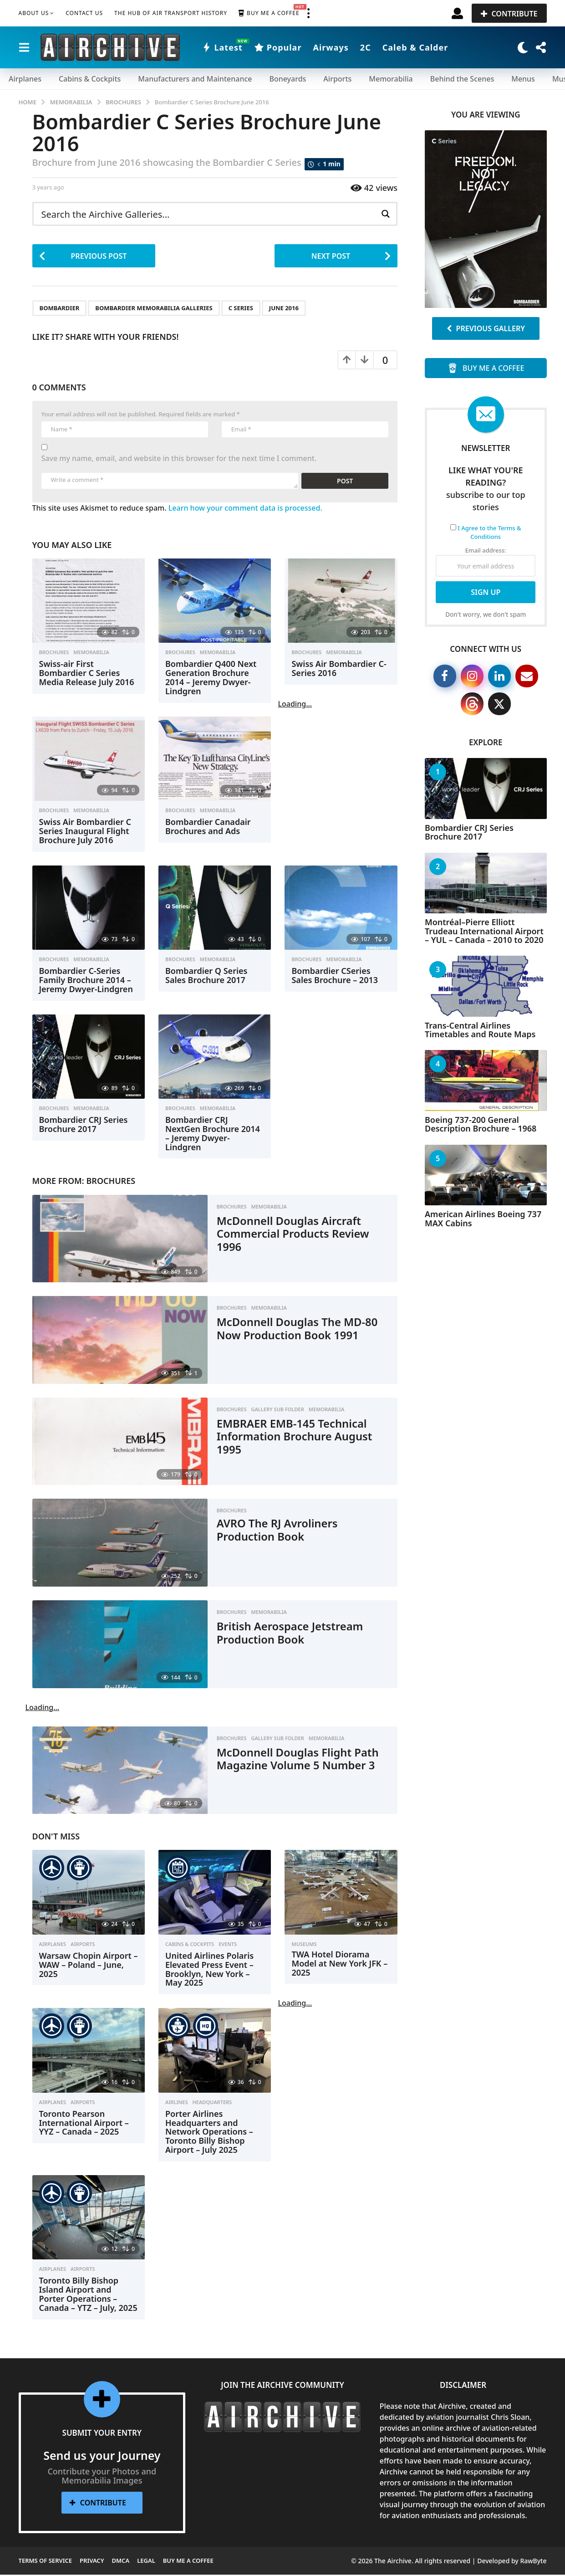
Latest (222, 47)
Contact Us (84, 13)
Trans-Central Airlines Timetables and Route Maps (480, 1030)
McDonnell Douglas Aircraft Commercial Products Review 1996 (300, 1235)
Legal (146, 2562)
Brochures (54, 653)
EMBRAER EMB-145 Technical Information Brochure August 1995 (302, 1437)
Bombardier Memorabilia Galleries (153, 309)
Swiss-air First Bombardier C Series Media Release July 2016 (86, 674)
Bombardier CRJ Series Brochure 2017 (83, 1126)
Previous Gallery (486, 328)
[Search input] (207, 213)
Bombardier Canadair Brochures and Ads (208, 828)
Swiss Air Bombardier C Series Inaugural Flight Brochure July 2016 (85, 832)
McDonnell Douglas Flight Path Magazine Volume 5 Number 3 (290, 1766)
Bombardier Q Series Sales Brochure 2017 (206, 977)
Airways (330, 47)
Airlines (176, 2103)
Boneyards (287, 79)
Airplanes (25, 79)
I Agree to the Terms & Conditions (489, 532)
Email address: (485, 561)
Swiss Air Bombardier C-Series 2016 (338, 670)
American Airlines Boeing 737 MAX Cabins (483, 1218)
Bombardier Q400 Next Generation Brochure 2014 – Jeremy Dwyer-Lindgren (210, 678)
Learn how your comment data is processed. (245, 509)
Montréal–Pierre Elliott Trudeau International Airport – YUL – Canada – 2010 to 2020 (484, 931)
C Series (241, 309)
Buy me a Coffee (269, 13)
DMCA (121, 2562)
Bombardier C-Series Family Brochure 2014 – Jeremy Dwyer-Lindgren (86, 981)
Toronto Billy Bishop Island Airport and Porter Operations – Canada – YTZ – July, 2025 (88, 2295)
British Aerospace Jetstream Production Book (297, 1634)
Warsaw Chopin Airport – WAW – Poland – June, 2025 (88, 1966)
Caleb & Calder (415, 47)
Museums (303, 1945)
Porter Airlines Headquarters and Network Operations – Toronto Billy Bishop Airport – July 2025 (209, 2133)
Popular (278, 47)
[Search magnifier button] (385, 214)
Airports (337, 79)
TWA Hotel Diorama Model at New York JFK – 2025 (339, 1964)
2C (365, 47)
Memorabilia (390, 79)
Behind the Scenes (462, 79)
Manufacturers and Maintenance (195, 79)
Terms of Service (45, 2562)
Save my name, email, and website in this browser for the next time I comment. (179, 460)
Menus (523, 79)
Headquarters (212, 2103)
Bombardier (60, 309)
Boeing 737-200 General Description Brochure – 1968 (480, 1124)
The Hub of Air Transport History (170, 13)
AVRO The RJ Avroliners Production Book (283, 1531)
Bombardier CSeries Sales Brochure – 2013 (334, 977)
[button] (309, 13)
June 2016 (284, 309)
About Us (34, 13)
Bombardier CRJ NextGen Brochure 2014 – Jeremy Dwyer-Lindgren (212, 1134)
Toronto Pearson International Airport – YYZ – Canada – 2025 (84, 2124)
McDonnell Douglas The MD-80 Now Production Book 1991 (298, 1336)
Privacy (92, 2562)
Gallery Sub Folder (277, 1410)
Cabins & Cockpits (90, 79)
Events (228, 1945)
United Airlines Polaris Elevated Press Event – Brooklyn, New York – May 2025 (209, 1970)
